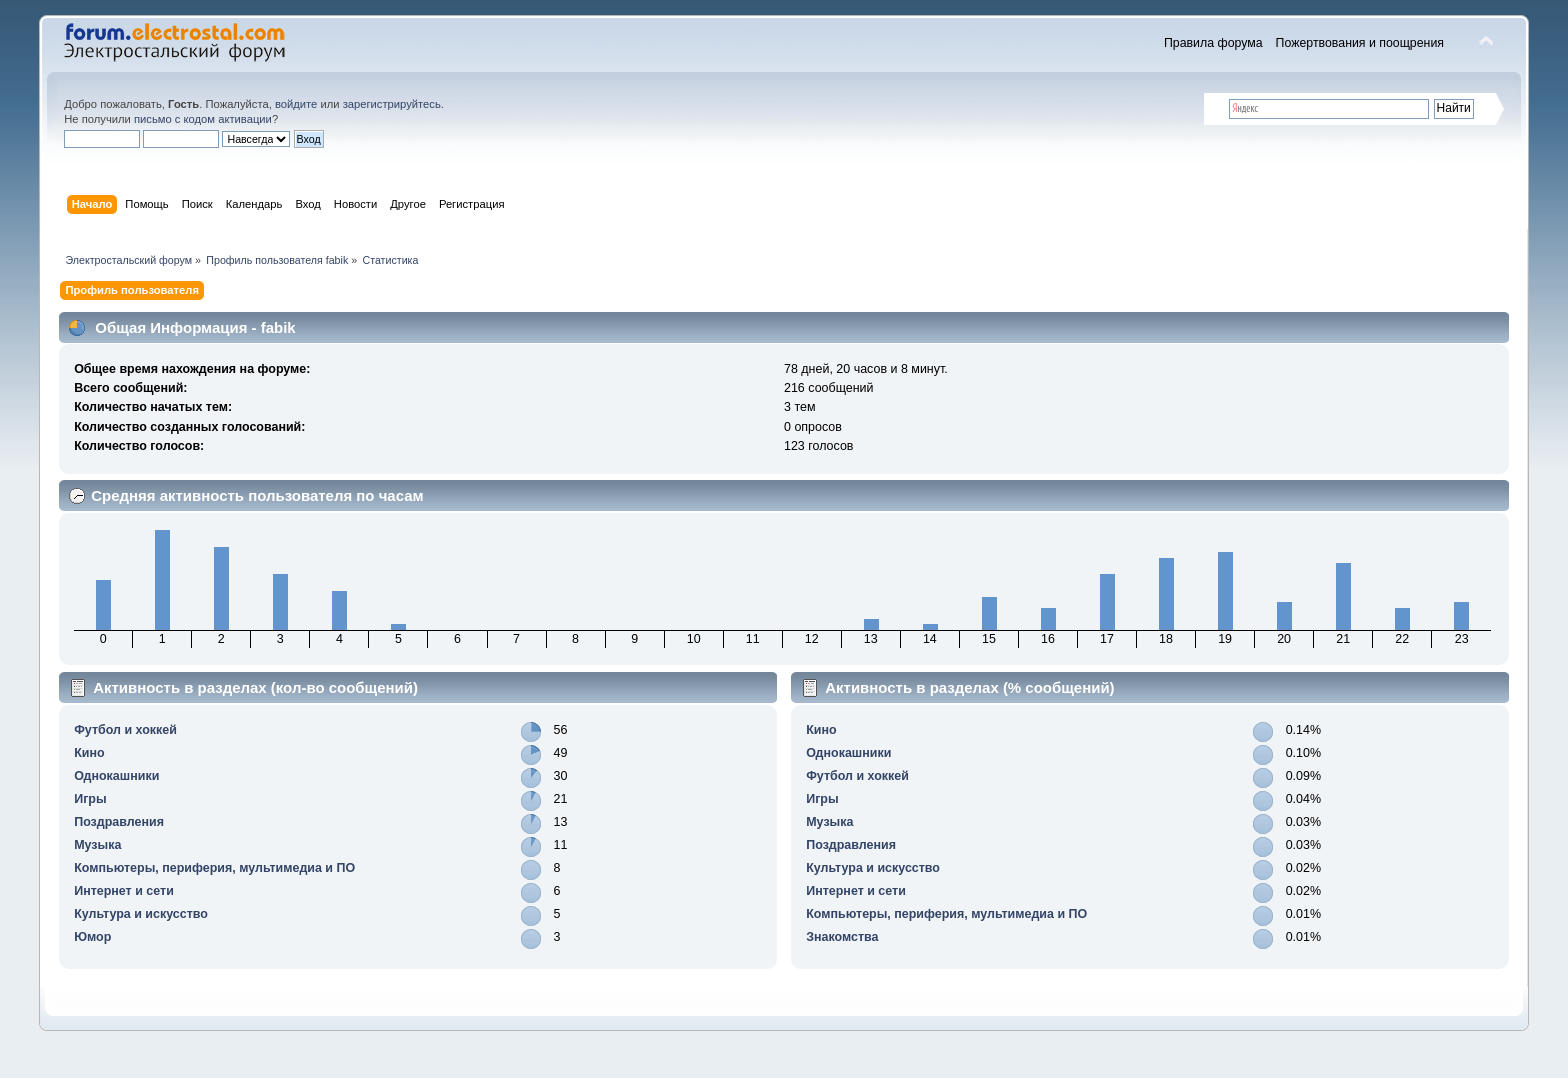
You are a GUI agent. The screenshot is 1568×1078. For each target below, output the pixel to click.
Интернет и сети (124, 891)
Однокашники (116, 776)
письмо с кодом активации (203, 119)
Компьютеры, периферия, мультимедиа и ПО (214, 868)
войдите (296, 104)
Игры (90, 799)
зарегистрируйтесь (392, 104)
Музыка (97, 845)
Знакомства (842, 937)
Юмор (92, 937)
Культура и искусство (141, 914)
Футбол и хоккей (125, 730)
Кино (89, 753)
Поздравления (119, 822)
